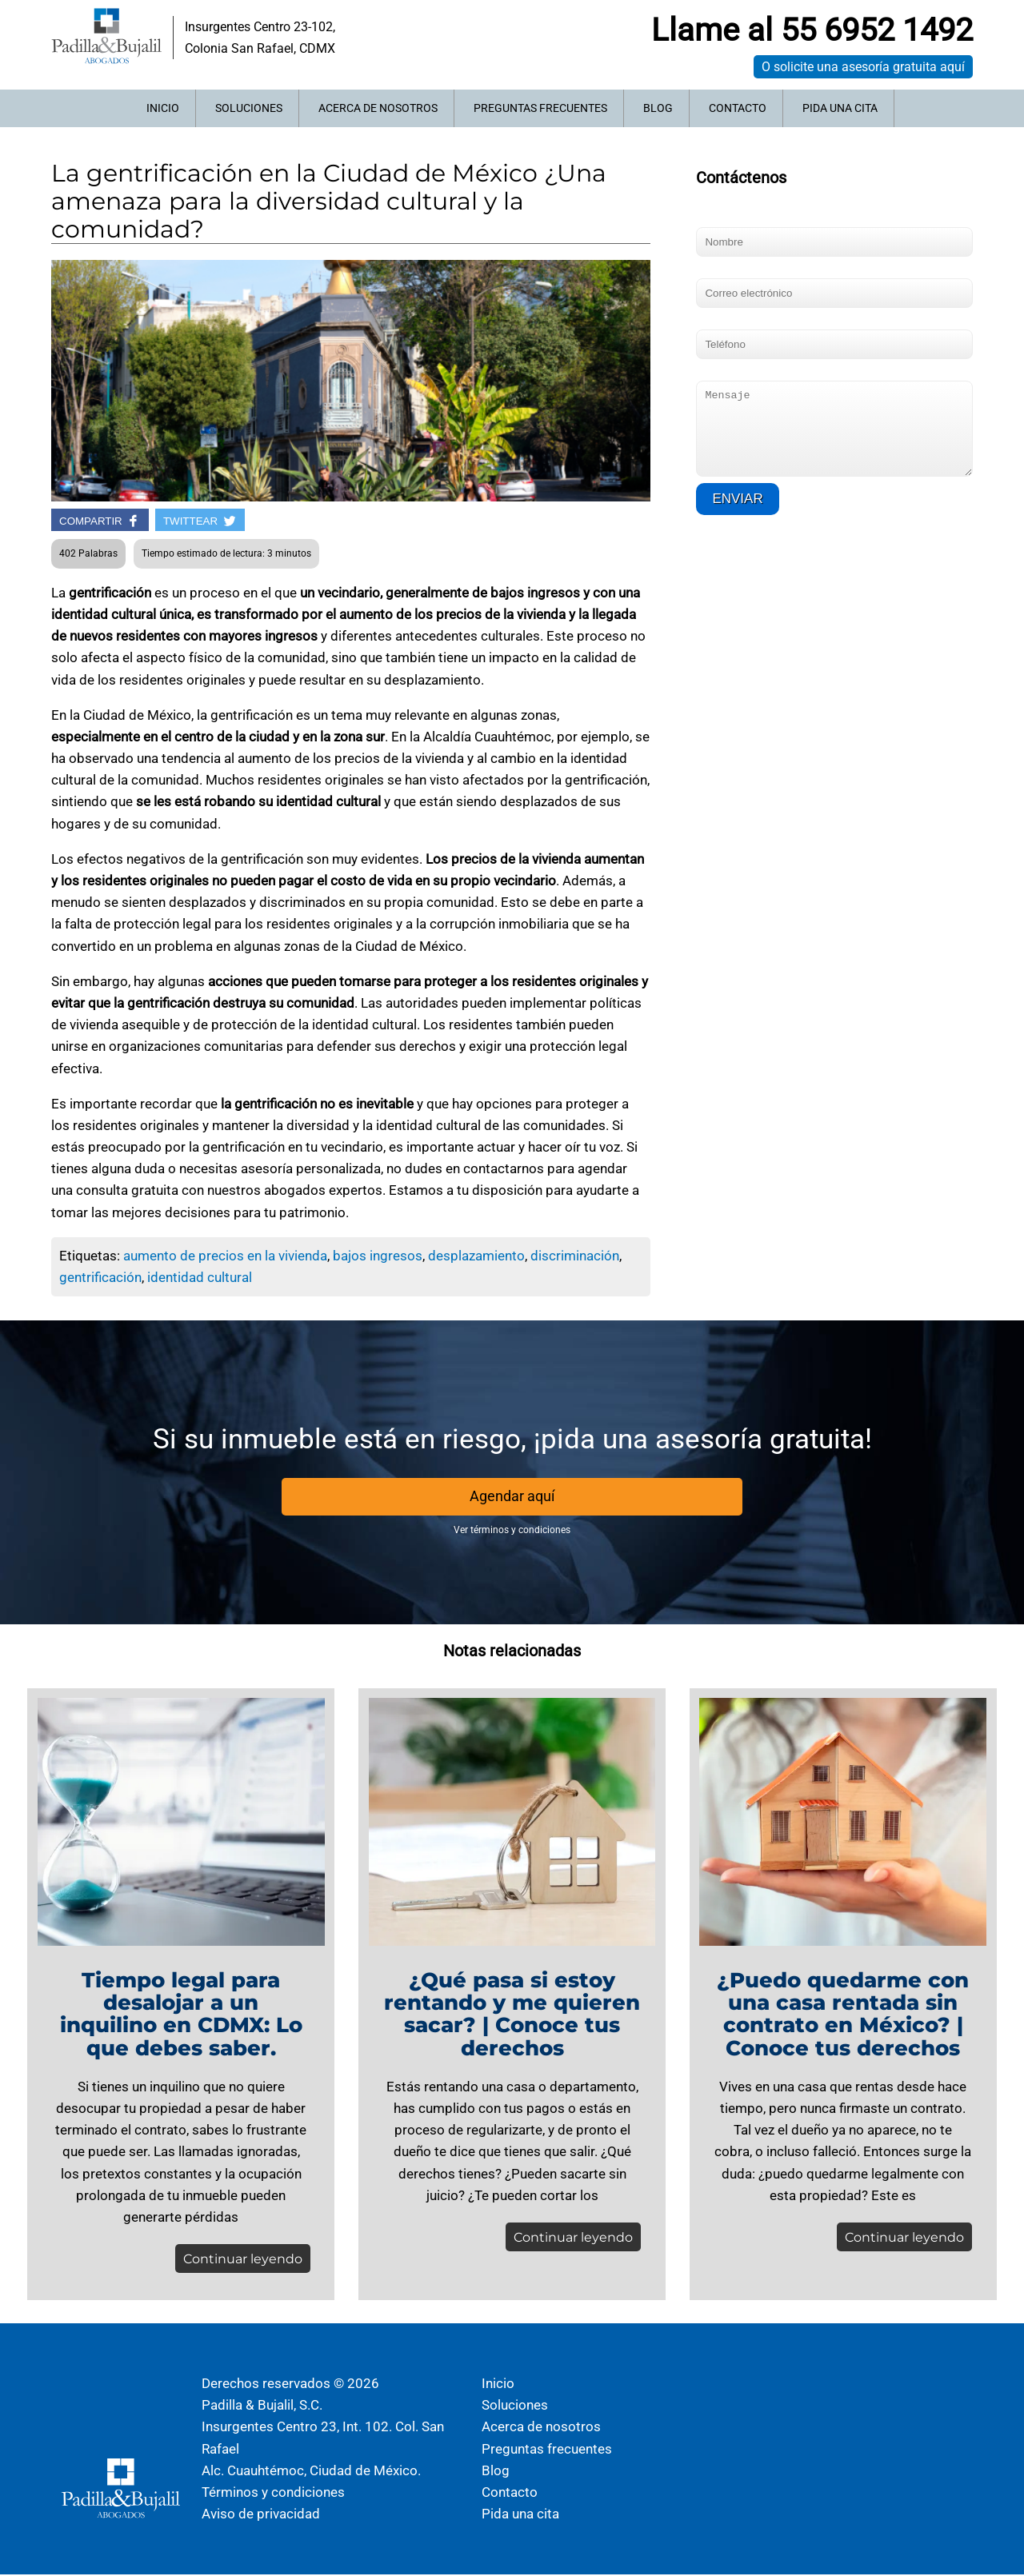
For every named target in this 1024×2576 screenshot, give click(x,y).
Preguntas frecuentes (540, 108)
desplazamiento (476, 1256)
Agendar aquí (512, 1496)
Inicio (162, 108)
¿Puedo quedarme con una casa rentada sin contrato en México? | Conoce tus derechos (843, 2015)
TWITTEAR (200, 521)
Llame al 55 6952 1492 (812, 30)
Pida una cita (840, 108)
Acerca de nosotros (378, 108)
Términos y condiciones (273, 2494)
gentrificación (100, 1277)
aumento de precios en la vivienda (225, 1256)
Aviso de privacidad (261, 2515)
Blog (658, 108)
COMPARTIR (100, 521)
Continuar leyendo (239, 2260)
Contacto (737, 108)
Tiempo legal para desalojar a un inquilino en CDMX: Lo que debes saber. (181, 2015)
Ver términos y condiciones (512, 1530)
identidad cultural (199, 1277)
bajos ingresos (377, 1256)
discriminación (574, 1256)
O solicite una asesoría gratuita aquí (863, 66)
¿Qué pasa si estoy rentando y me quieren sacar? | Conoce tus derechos (512, 2015)
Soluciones (248, 108)
